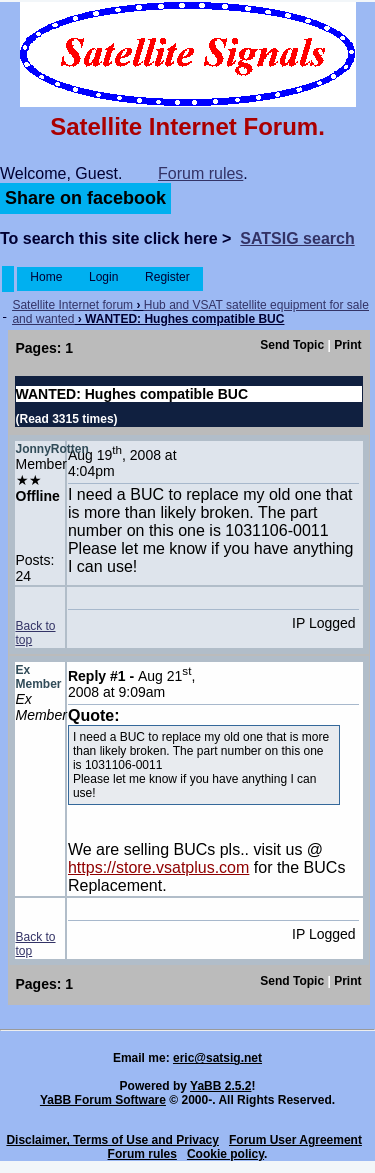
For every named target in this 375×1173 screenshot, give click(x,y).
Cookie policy (225, 1154)
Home (46, 277)
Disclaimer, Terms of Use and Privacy (112, 1140)
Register (167, 277)
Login (104, 277)
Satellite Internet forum (72, 305)
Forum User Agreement (295, 1140)
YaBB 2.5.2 (220, 1086)
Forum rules (200, 173)
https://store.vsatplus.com (158, 867)
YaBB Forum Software (103, 1100)
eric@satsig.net (217, 1058)
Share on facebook (85, 198)
